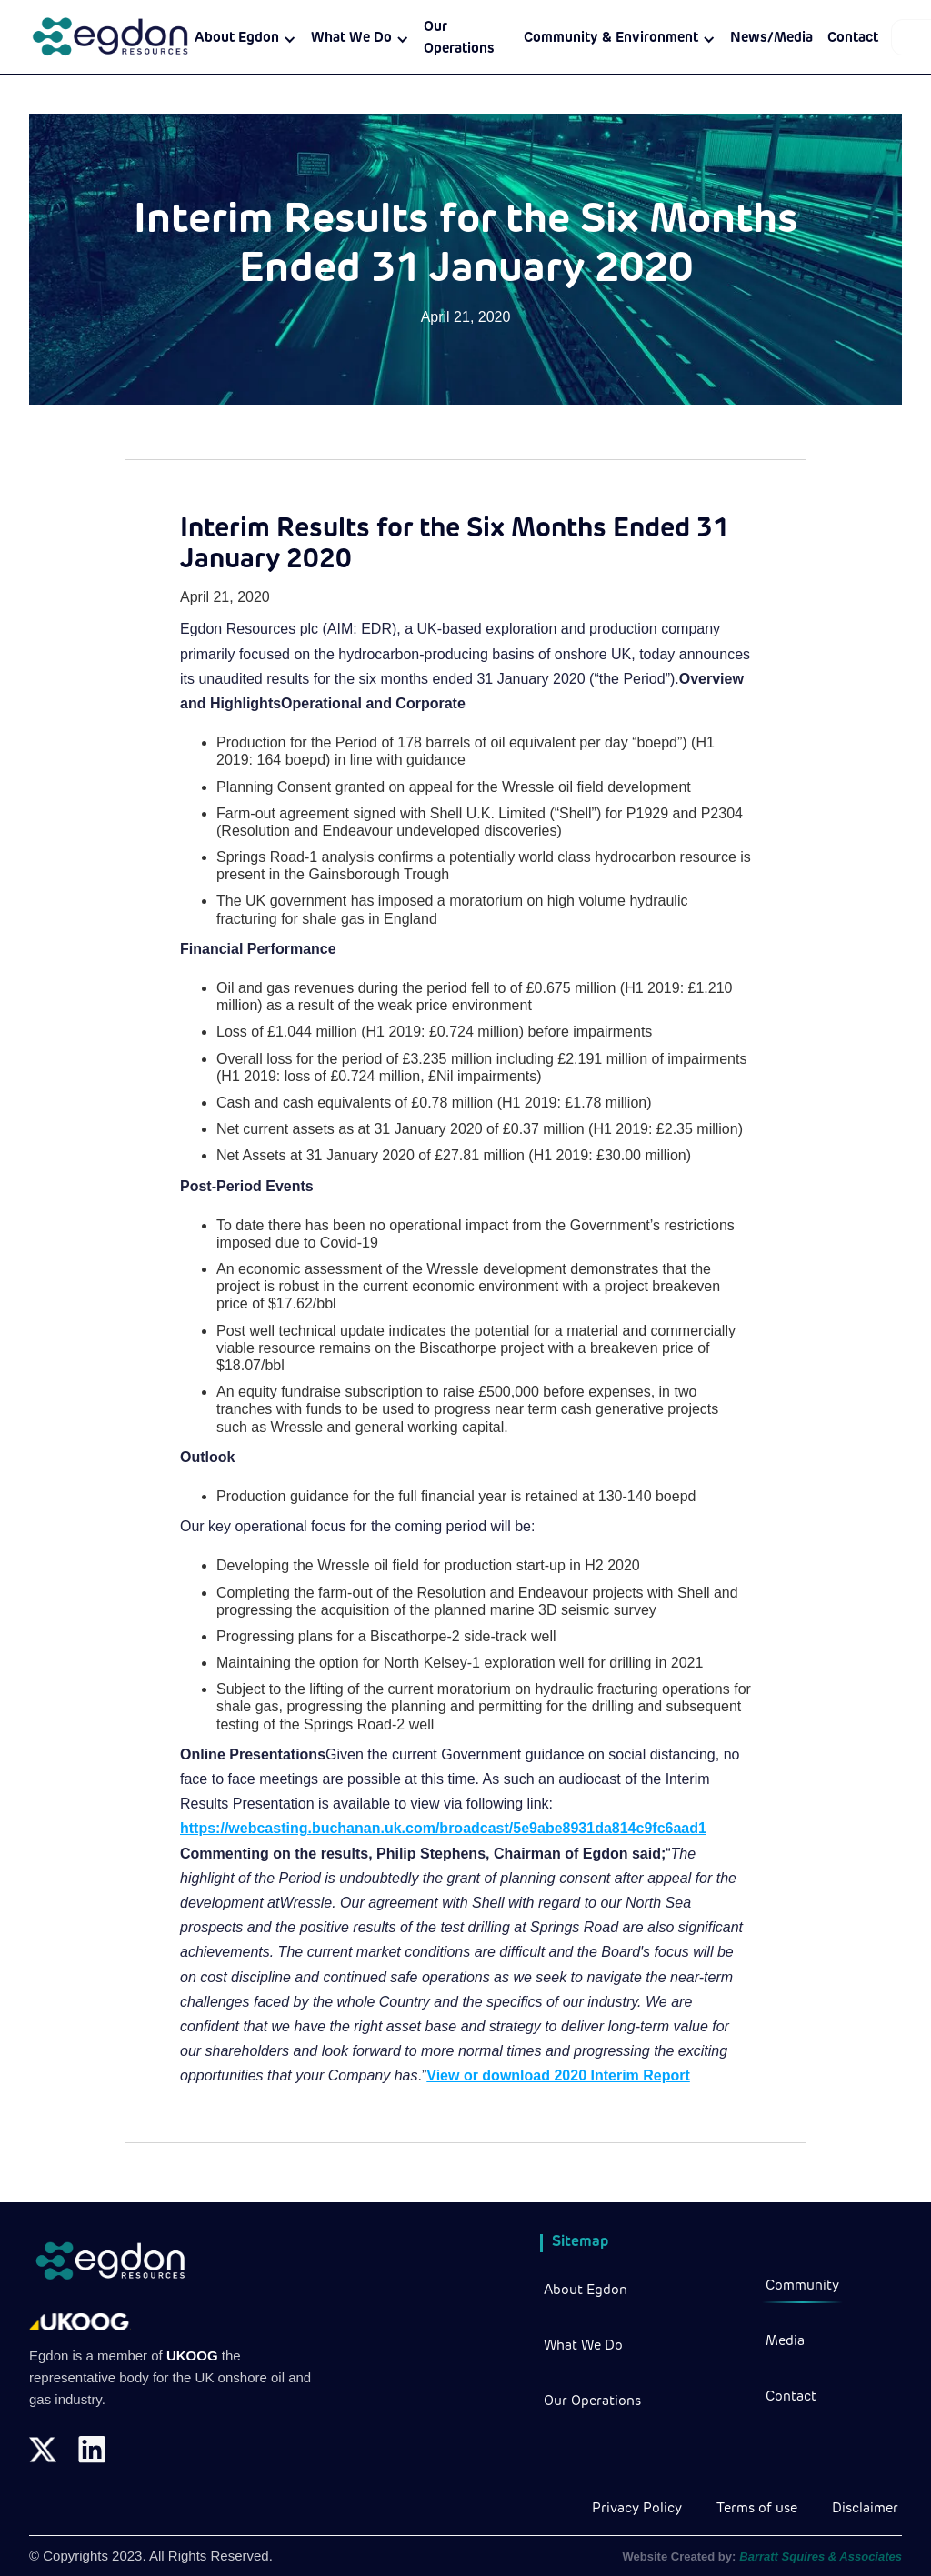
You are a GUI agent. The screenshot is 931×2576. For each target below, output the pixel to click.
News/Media (771, 38)
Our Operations (459, 38)
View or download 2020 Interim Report (558, 2075)
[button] (245, 39)
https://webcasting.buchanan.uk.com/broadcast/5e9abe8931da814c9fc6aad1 (443, 1828)
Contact (852, 38)
